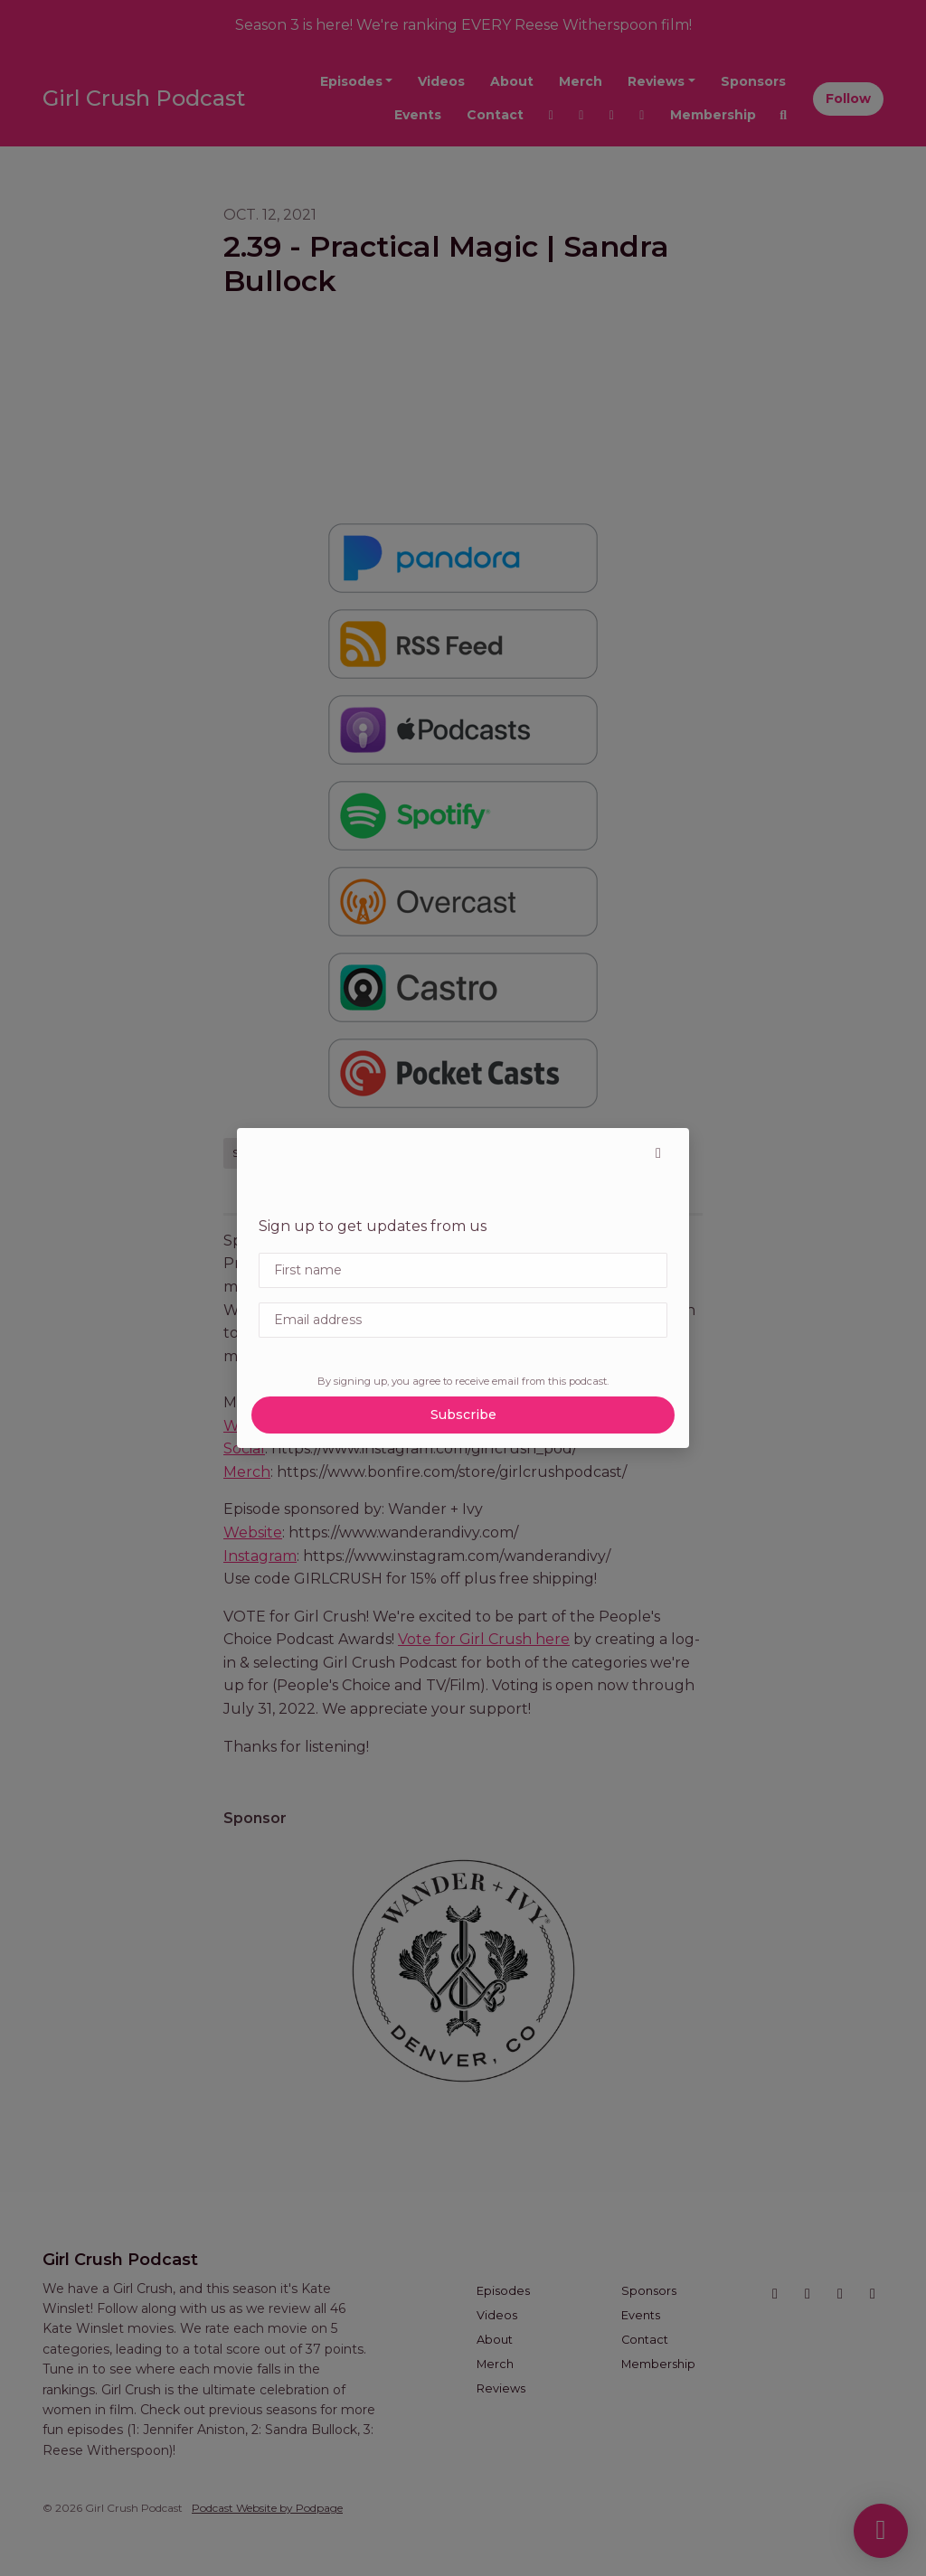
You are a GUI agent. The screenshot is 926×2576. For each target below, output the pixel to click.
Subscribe (463, 1414)
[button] (658, 1153)
